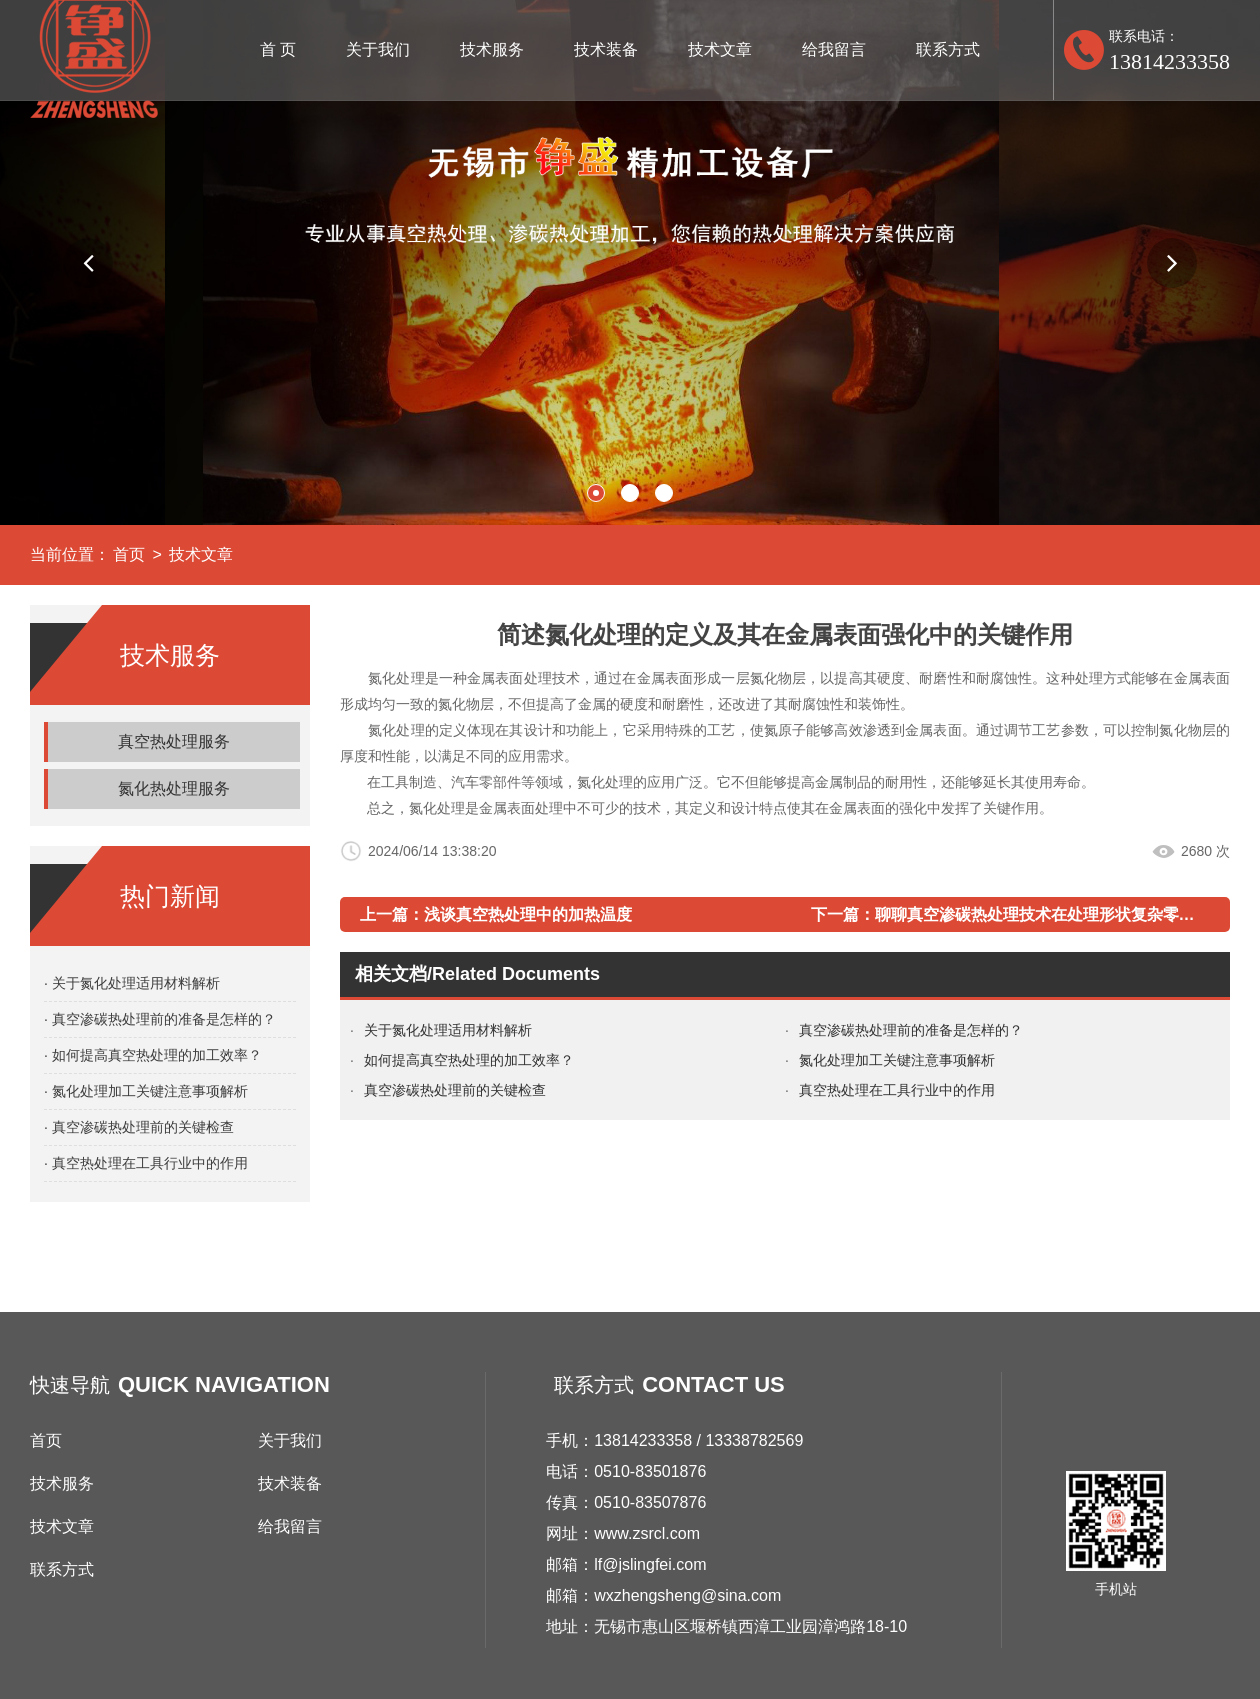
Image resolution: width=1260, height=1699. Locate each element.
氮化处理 (396, 730)
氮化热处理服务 (174, 788)
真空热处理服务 (174, 741)
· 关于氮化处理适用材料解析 (132, 983)
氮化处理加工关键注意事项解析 (897, 1060)
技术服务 (492, 49)
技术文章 (720, 49)
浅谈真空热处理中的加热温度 (528, 914)
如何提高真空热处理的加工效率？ (469, 1060)
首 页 (278, 49)
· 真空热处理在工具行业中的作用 (146, 1163)
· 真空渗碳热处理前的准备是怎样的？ (160, 1019)
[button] (88, 263)
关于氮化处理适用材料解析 (448, 1030)
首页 (129, 554)
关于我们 (378, 49)
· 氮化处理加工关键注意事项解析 (146, 1091)
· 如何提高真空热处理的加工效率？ (153, 1055)
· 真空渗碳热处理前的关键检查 (139, 1127)
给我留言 (834, 49)
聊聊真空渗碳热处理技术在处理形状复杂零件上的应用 (1067, 914)
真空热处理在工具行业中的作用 (897, 1090)
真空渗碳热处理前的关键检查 (455, 1090)
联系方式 (948, 49)
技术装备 (606, 49)
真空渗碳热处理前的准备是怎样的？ (911, 1030)
